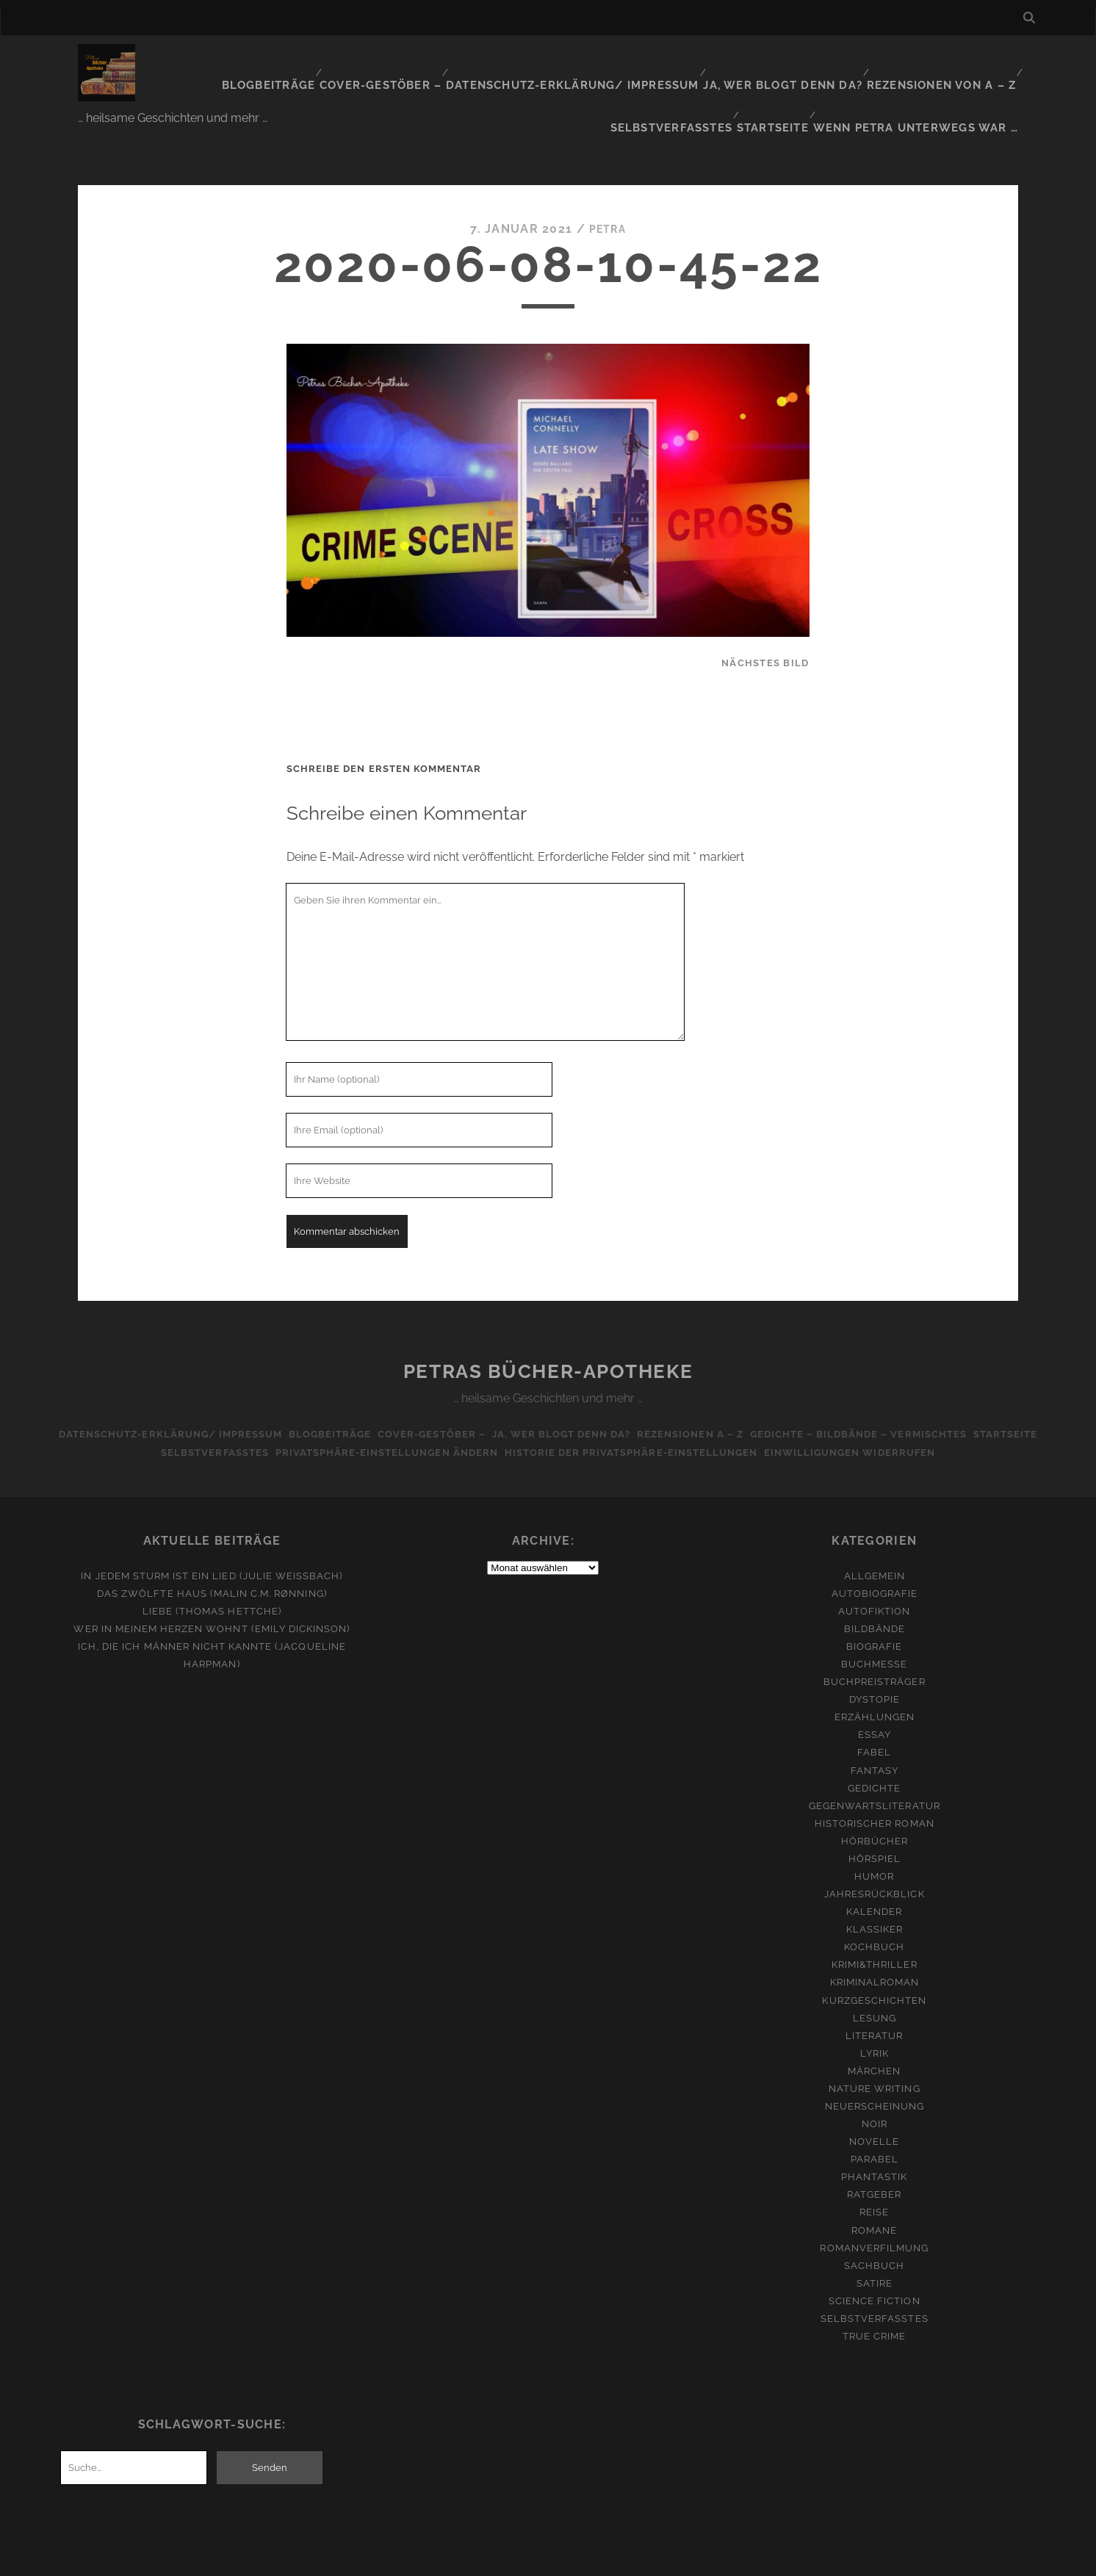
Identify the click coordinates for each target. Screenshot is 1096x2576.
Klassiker (874, 1883)
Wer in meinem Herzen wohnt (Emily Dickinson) (211, 1582)
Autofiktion (874, 1564)
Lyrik (874, 2007)
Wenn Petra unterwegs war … (927, 80)
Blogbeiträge (187, 62)
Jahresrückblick (874, 1847)
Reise (874, 2166)
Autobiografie (875, 1547)
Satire (875, 2237)
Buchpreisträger (874, 1635)
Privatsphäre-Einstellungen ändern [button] (382, 1406)
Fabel (874, 1706)
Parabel (874, 2113)
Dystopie (874, 1653)
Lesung (874, 1971)
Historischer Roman (874, 1777)
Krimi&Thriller (874, 1918)
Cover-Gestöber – (297, 62)
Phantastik (874, 2131)
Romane (874, 2184)
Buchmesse (874, 1617)
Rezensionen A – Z (698, 1387)
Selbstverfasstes (958, 62)
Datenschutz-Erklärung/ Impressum (476, 62)
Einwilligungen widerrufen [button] (862, 1406)
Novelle (874, 2095)
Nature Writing (874, 2042)
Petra (607, 183)
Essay (874, 1689)
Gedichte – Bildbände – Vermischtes (874, 1387)
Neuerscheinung (875, 2060)
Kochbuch (874, 1901)
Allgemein (874, 1529)
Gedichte (874, 1741)
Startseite (791, 80)
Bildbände (874, 1582)
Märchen (874, 2024)
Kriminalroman (875, 1936)
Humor (874, 1830)
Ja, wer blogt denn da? (672, 62)
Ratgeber (874, 2148)
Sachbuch (874, 2219)
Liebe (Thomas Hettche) (212, 1564)
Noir (874, 2077)
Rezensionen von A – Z (822, 62)
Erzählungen (874, 1671)
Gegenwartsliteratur (874, 1759)
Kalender (874, 1865)
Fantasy (874, 1724)
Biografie (874, 1600)
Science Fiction (874, 2254)
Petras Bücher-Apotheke (548, 1326)
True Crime (874, 2289)
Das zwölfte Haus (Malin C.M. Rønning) (212, 1547)
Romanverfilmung (874, 2201)
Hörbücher (874, 1794)
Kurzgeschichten (874, 1954)
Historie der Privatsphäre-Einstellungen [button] (635, 1406)
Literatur (874, 1989)
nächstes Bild (765, 616)
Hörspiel (874, 1812)
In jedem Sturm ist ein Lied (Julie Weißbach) (211, 1529)
